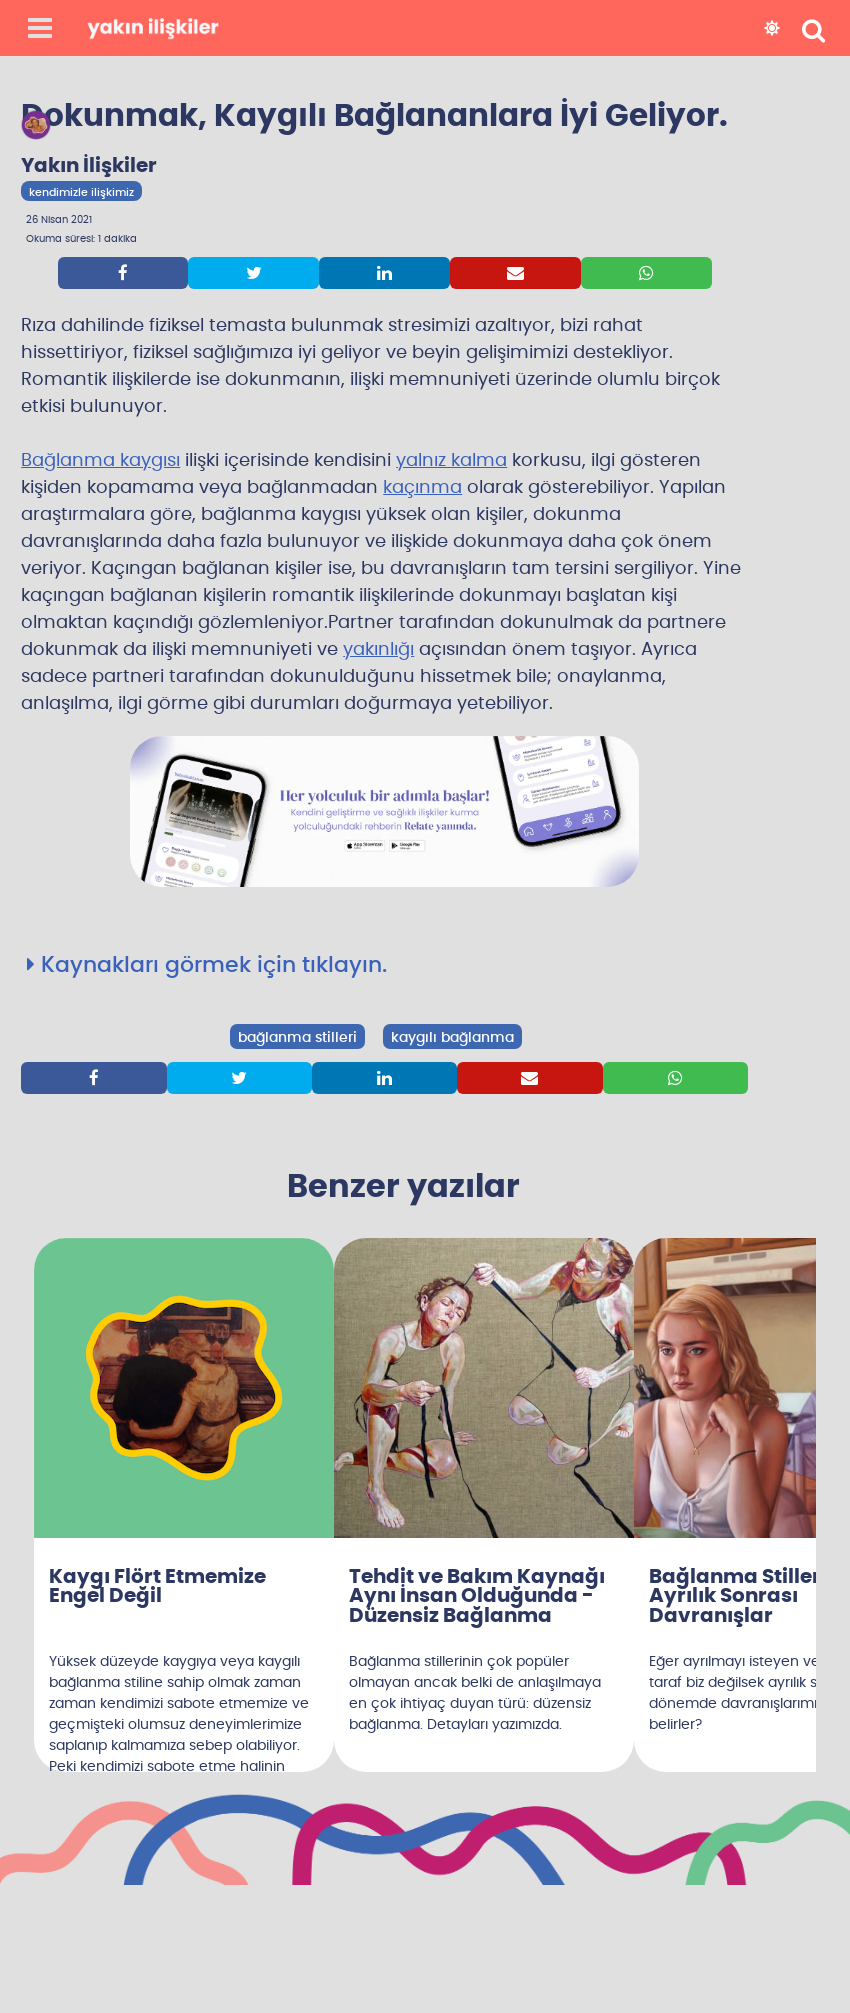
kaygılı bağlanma (452, 1038)
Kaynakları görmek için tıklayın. (207, 965)
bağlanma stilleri (297, 1038)
